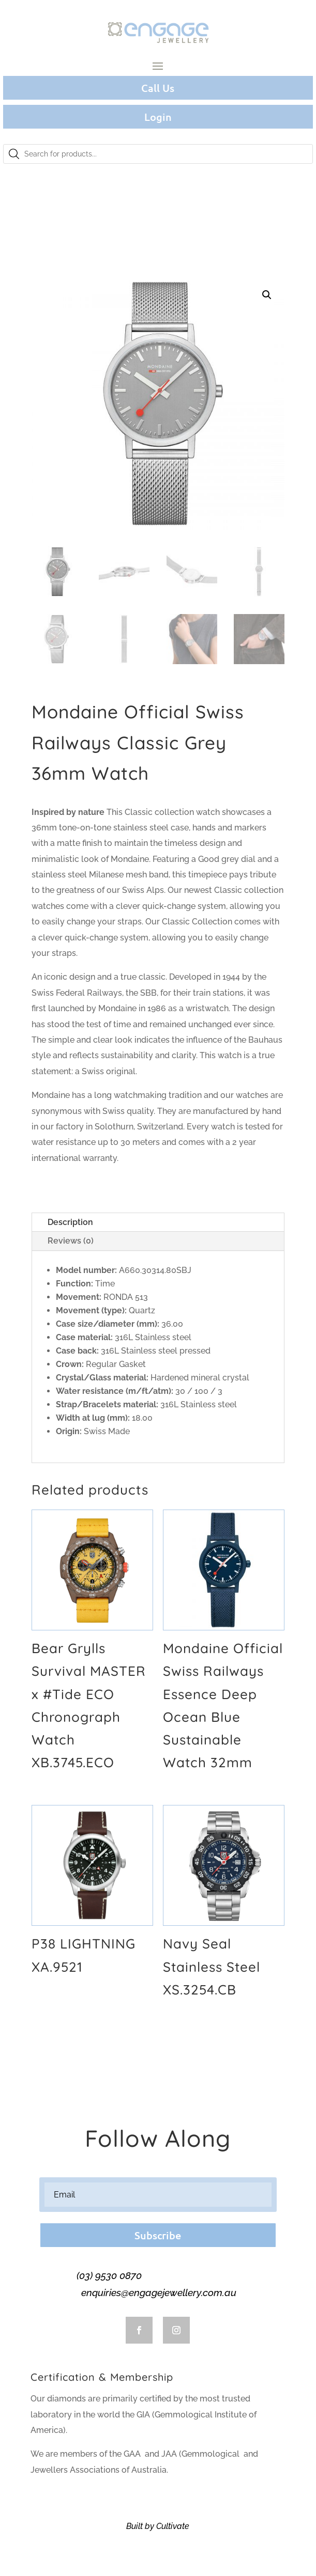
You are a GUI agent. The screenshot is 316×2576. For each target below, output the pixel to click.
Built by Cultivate (157, 2526)
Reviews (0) (71, 1241)
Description (70, 1222)
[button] (267, 295)
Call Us (157, 88)
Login (158, 116)
